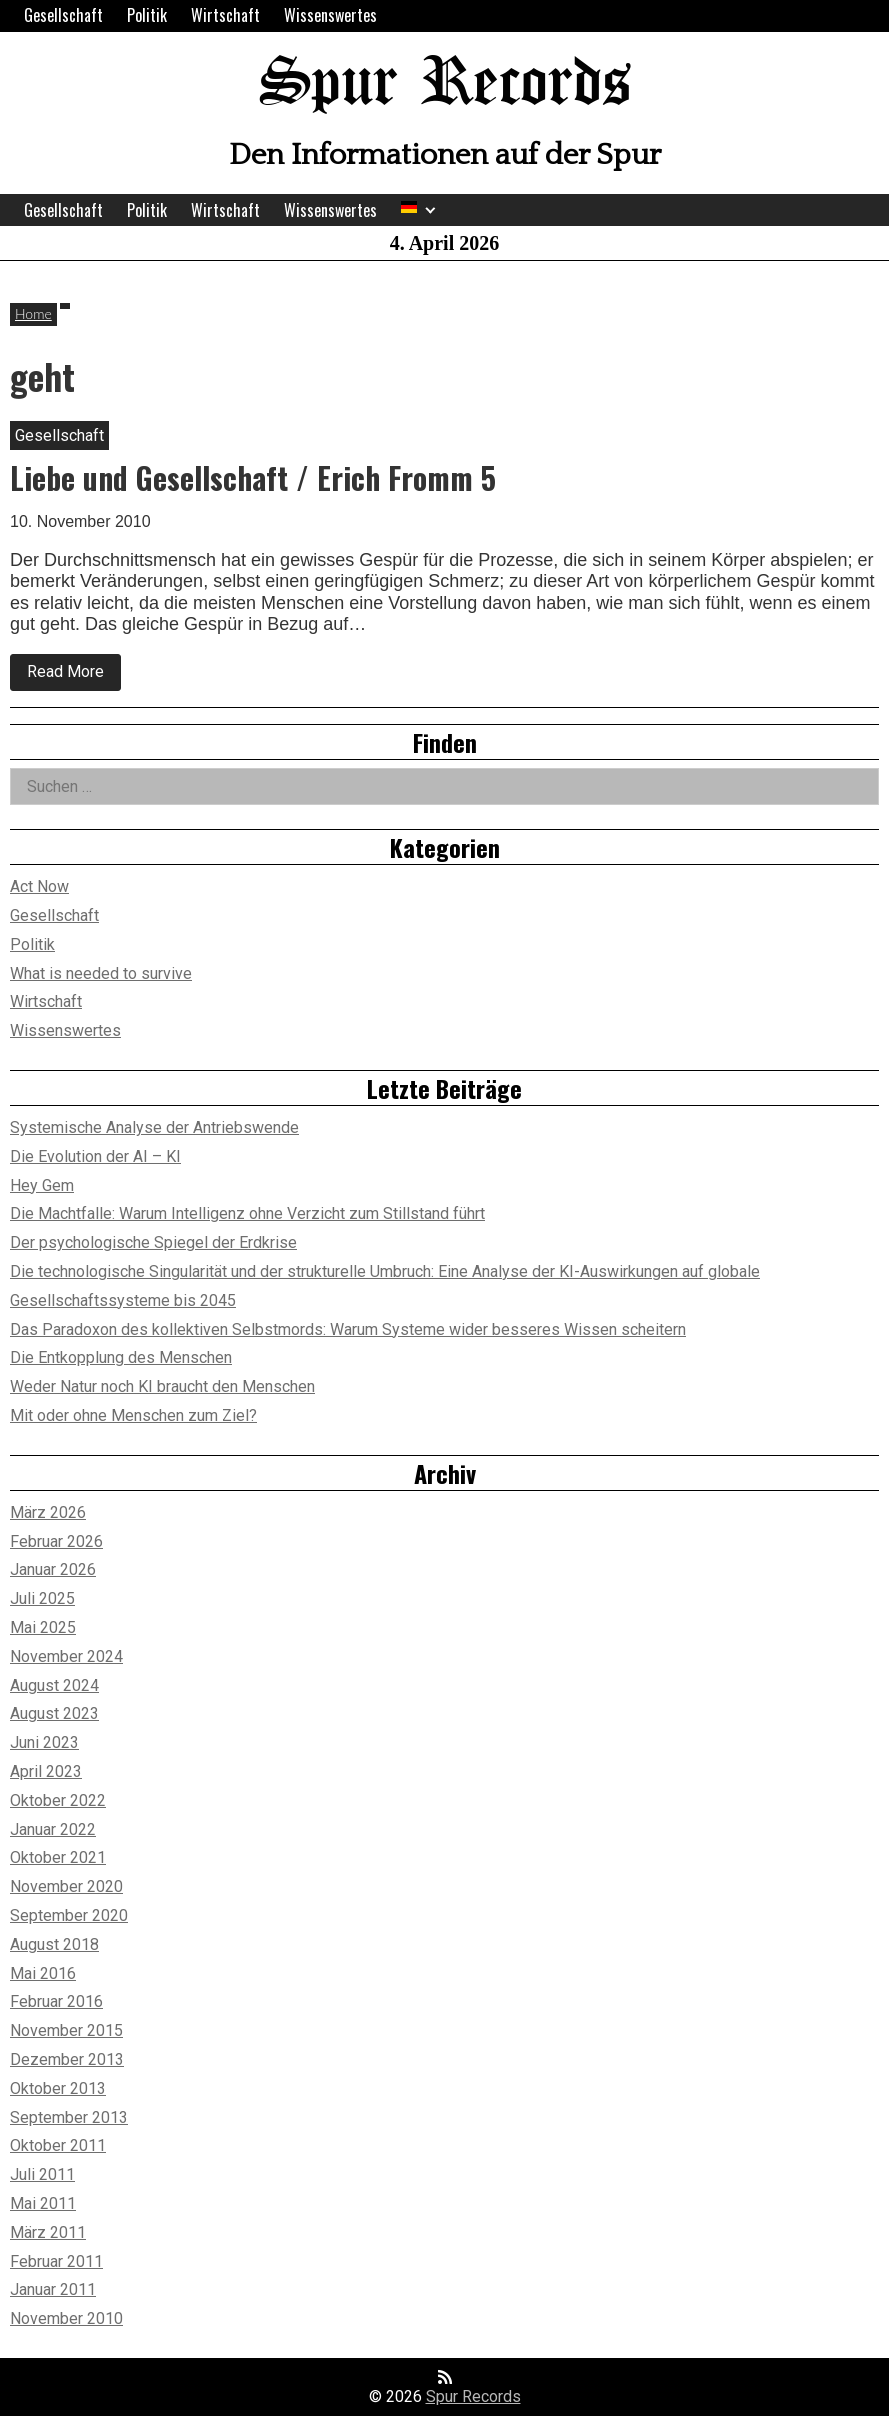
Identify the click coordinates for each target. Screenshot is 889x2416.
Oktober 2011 (58, 2145)
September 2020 (69, 1915)
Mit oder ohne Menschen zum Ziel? (133, 1415)
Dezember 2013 (67, 2059)
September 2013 (69, 2117)
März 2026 (48, 1512)
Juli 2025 (42, 1598)
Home (33, 313)
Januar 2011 (53, 2289)
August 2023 (54, 1713)
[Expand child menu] (430, 210)
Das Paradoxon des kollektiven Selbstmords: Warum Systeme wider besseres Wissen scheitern (348, 1329)
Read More (74, 676)
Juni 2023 (44, 1742)
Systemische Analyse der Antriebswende (154, 1127)
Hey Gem (42, 1185)
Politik (147, 15)
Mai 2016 (43, 1973)
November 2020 (66, 1886)
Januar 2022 (53, 1829)
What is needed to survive (101, 973)
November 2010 (66, 2318)
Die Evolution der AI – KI (95, 1156)
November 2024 (66, 1656)
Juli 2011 (42, 2174)
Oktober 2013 (58, 2088)
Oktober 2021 (58, 1857)
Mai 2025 (43, 1627)
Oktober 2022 (58, 1800)
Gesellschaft (63, 15)
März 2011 (48, 2232)
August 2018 (54, 1944)
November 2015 (66, 2030)
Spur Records (445, 84)
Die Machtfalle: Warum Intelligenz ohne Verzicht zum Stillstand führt (247, 1213)
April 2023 (46, 1771)
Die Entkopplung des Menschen (121, 1357)
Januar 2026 (53, 1569)
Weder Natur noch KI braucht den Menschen (162, 1386)
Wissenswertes (330, 15)
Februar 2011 (56, 2261)
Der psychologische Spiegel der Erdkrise (153, 1242)
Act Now (39, 886)
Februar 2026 (56, 1541)
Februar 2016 (56, 2001)
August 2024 (54, 1685)
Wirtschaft (225, 15)
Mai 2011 (43, 2203)
